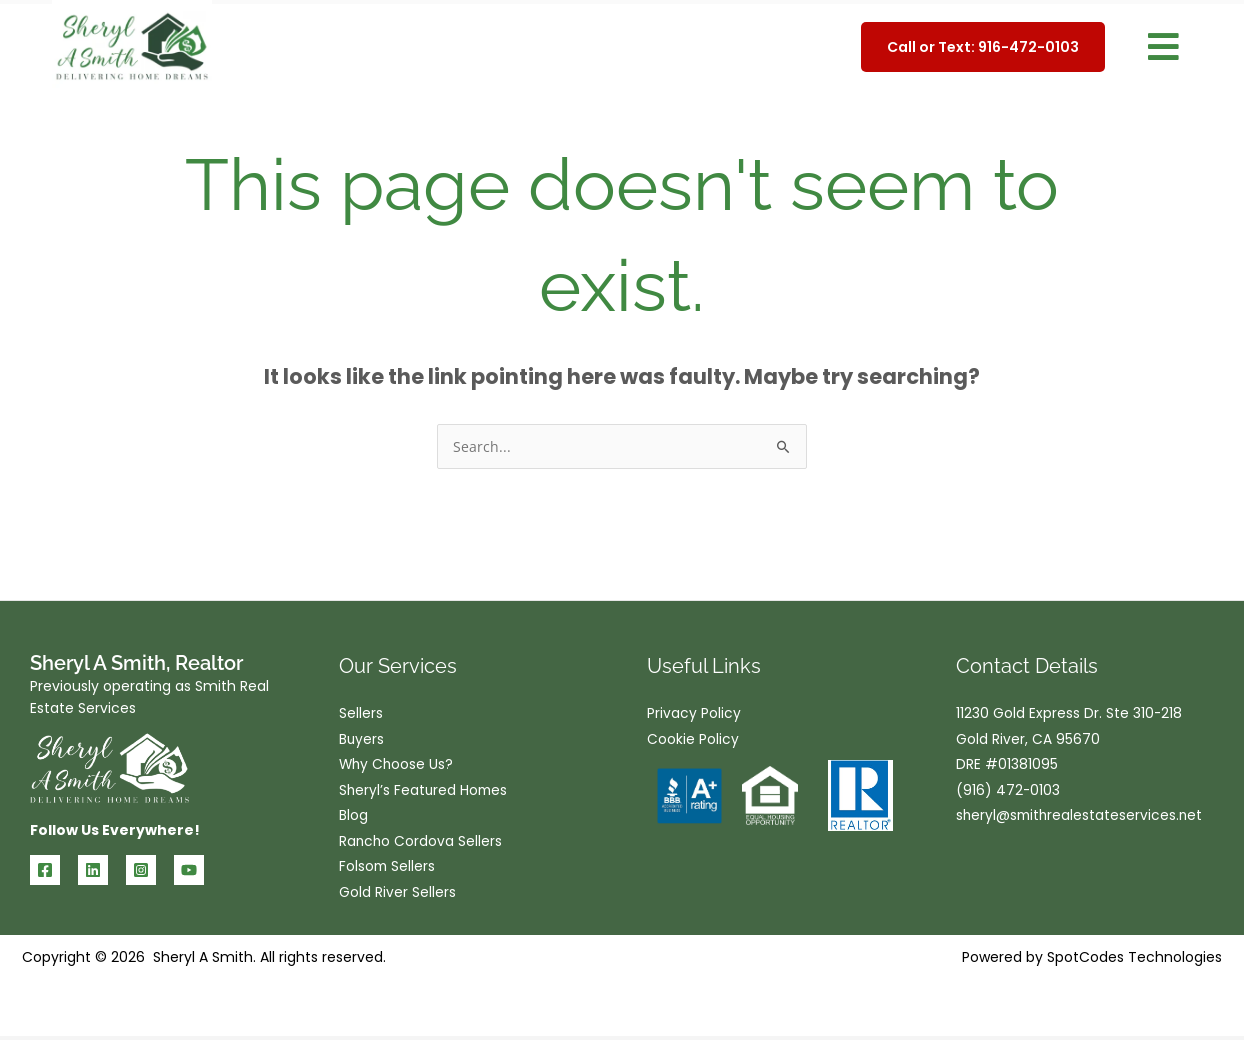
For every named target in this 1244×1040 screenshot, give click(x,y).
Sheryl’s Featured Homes (425, 792)
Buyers (362, 740)
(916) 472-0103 (1008, 792)
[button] (1163, 47)
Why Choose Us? (397, 766)
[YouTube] (189, 870)
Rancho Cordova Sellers (421, 844)
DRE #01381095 (1007, 766)
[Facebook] (45, 870)
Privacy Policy (694, 714)
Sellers (361, 714)
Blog (353, 818)
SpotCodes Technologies (1134, 961)
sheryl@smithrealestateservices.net (1081, 818)
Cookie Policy (693, 740)
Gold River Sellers (397, 896)
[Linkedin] (93, 870)
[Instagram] (141, 870)
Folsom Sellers (388, 870)
